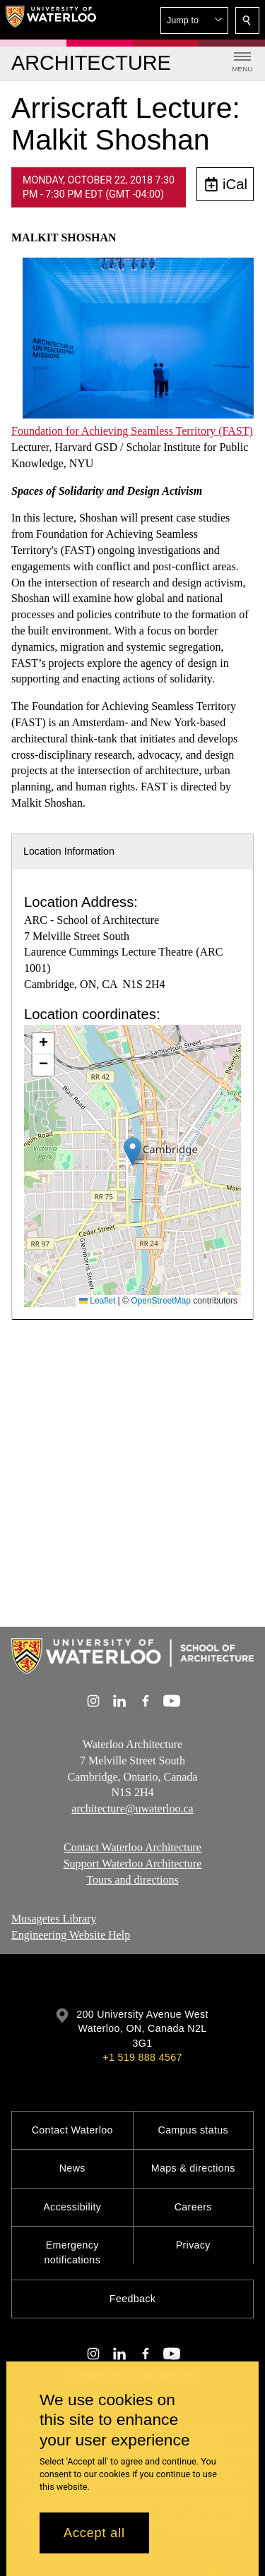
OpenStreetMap (161, 1301)
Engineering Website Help (70, 1934)
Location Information (68, 851)
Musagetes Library (53, 1919)
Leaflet (97, 1301)
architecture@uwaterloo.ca (132, 1808)
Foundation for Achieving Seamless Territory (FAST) (132, 431)
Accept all (94, 2533)
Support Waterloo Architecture (133, 1864)
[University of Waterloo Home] (51, 20)
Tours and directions (132, 1880)
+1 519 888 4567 (142, 2057)
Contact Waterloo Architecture (132, 1847)
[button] (194, 20)
